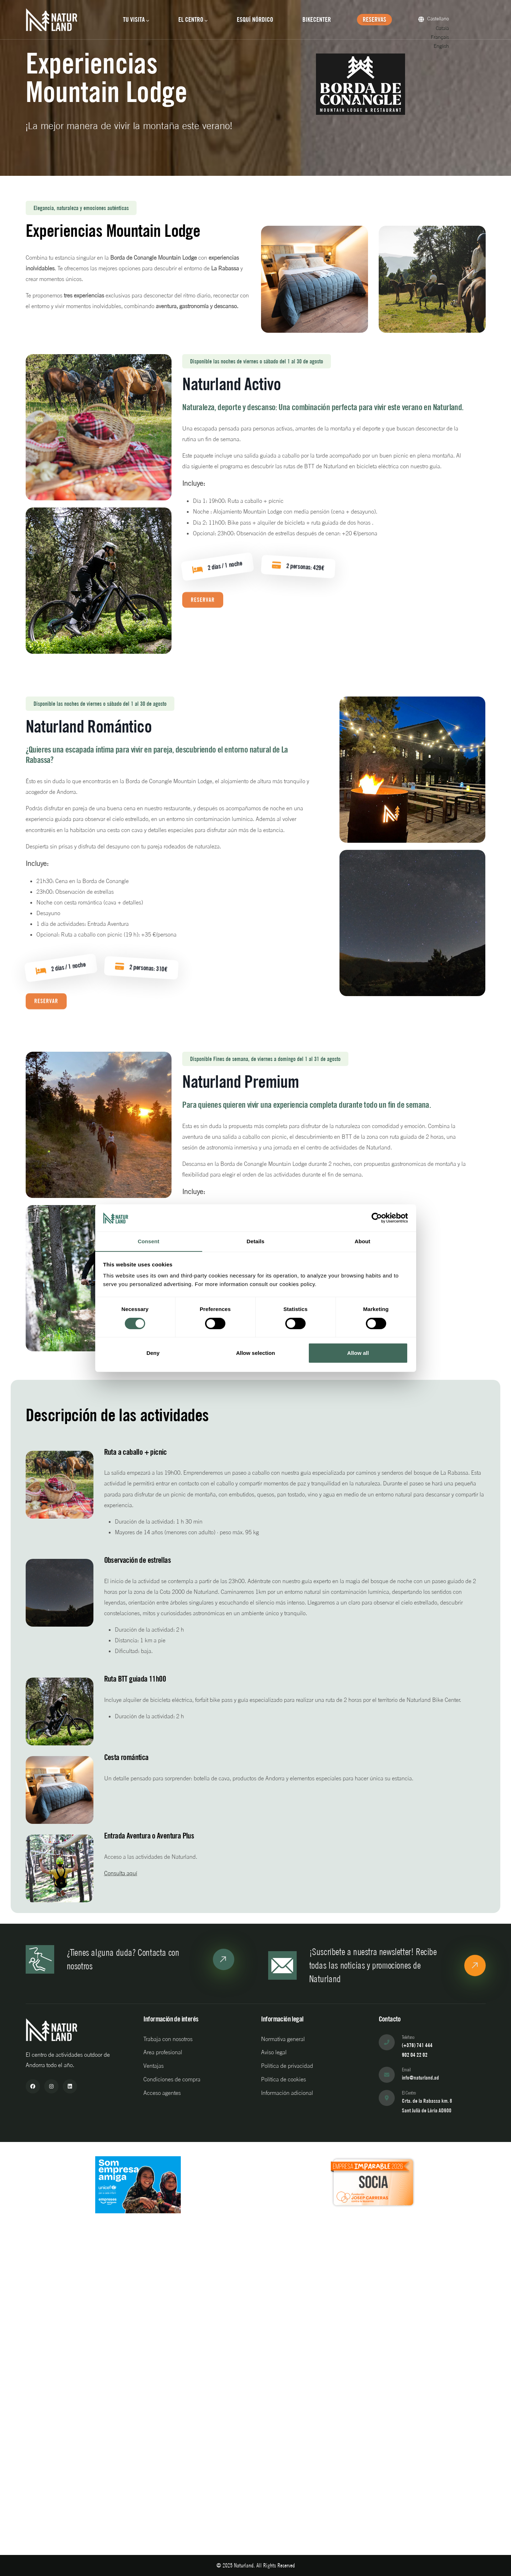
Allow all (358, 1353)
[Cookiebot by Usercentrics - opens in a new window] (377, 1217)
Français (443, 37)
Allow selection (255, 1353)
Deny (153, 1353)
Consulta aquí (120, 1873)
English (444, 46)
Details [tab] (256, 1241)
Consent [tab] (148, 1241)
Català (445, 28)
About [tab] (363, 1241)
